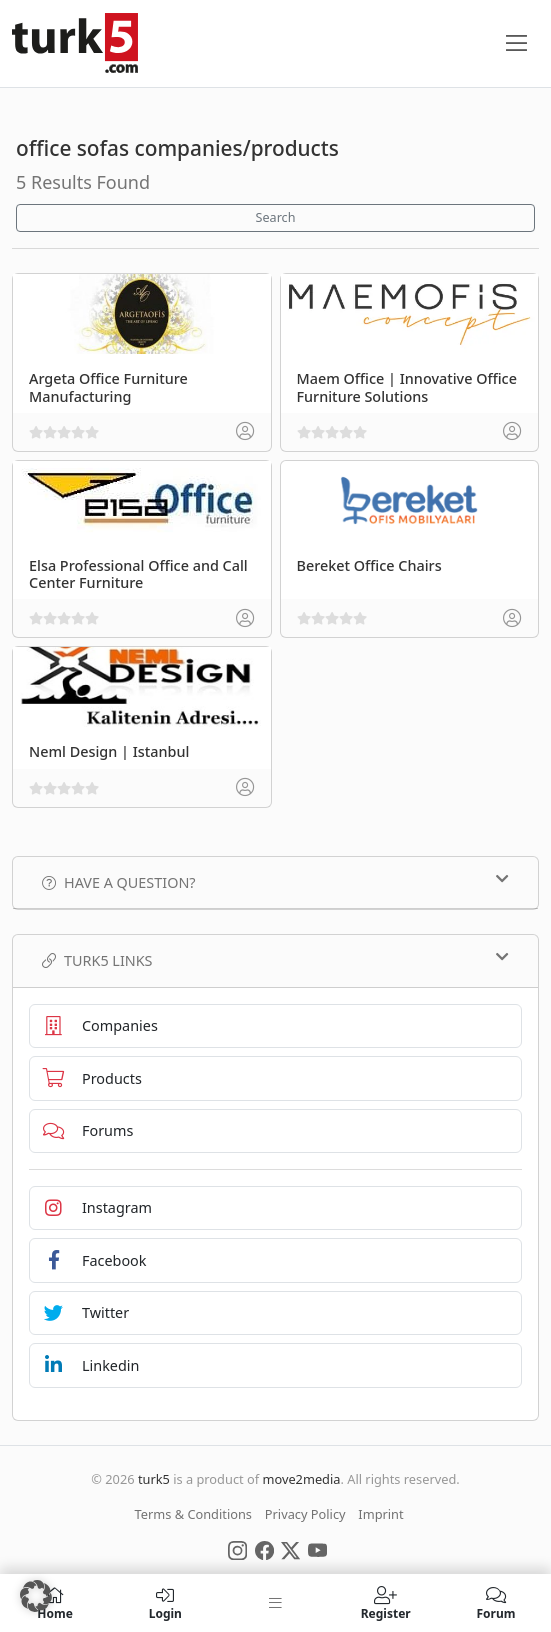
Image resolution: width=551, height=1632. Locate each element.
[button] (36, 1596)
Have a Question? (275, 882)
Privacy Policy (305, 1514)
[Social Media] (237, 1549)
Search (276, 217)
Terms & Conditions (193, 1514)
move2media (301, 1479)
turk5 (154, 1479)
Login (165, 1603)
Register (386, 1603)
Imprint (380, 1514)
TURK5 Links (275, 960)
